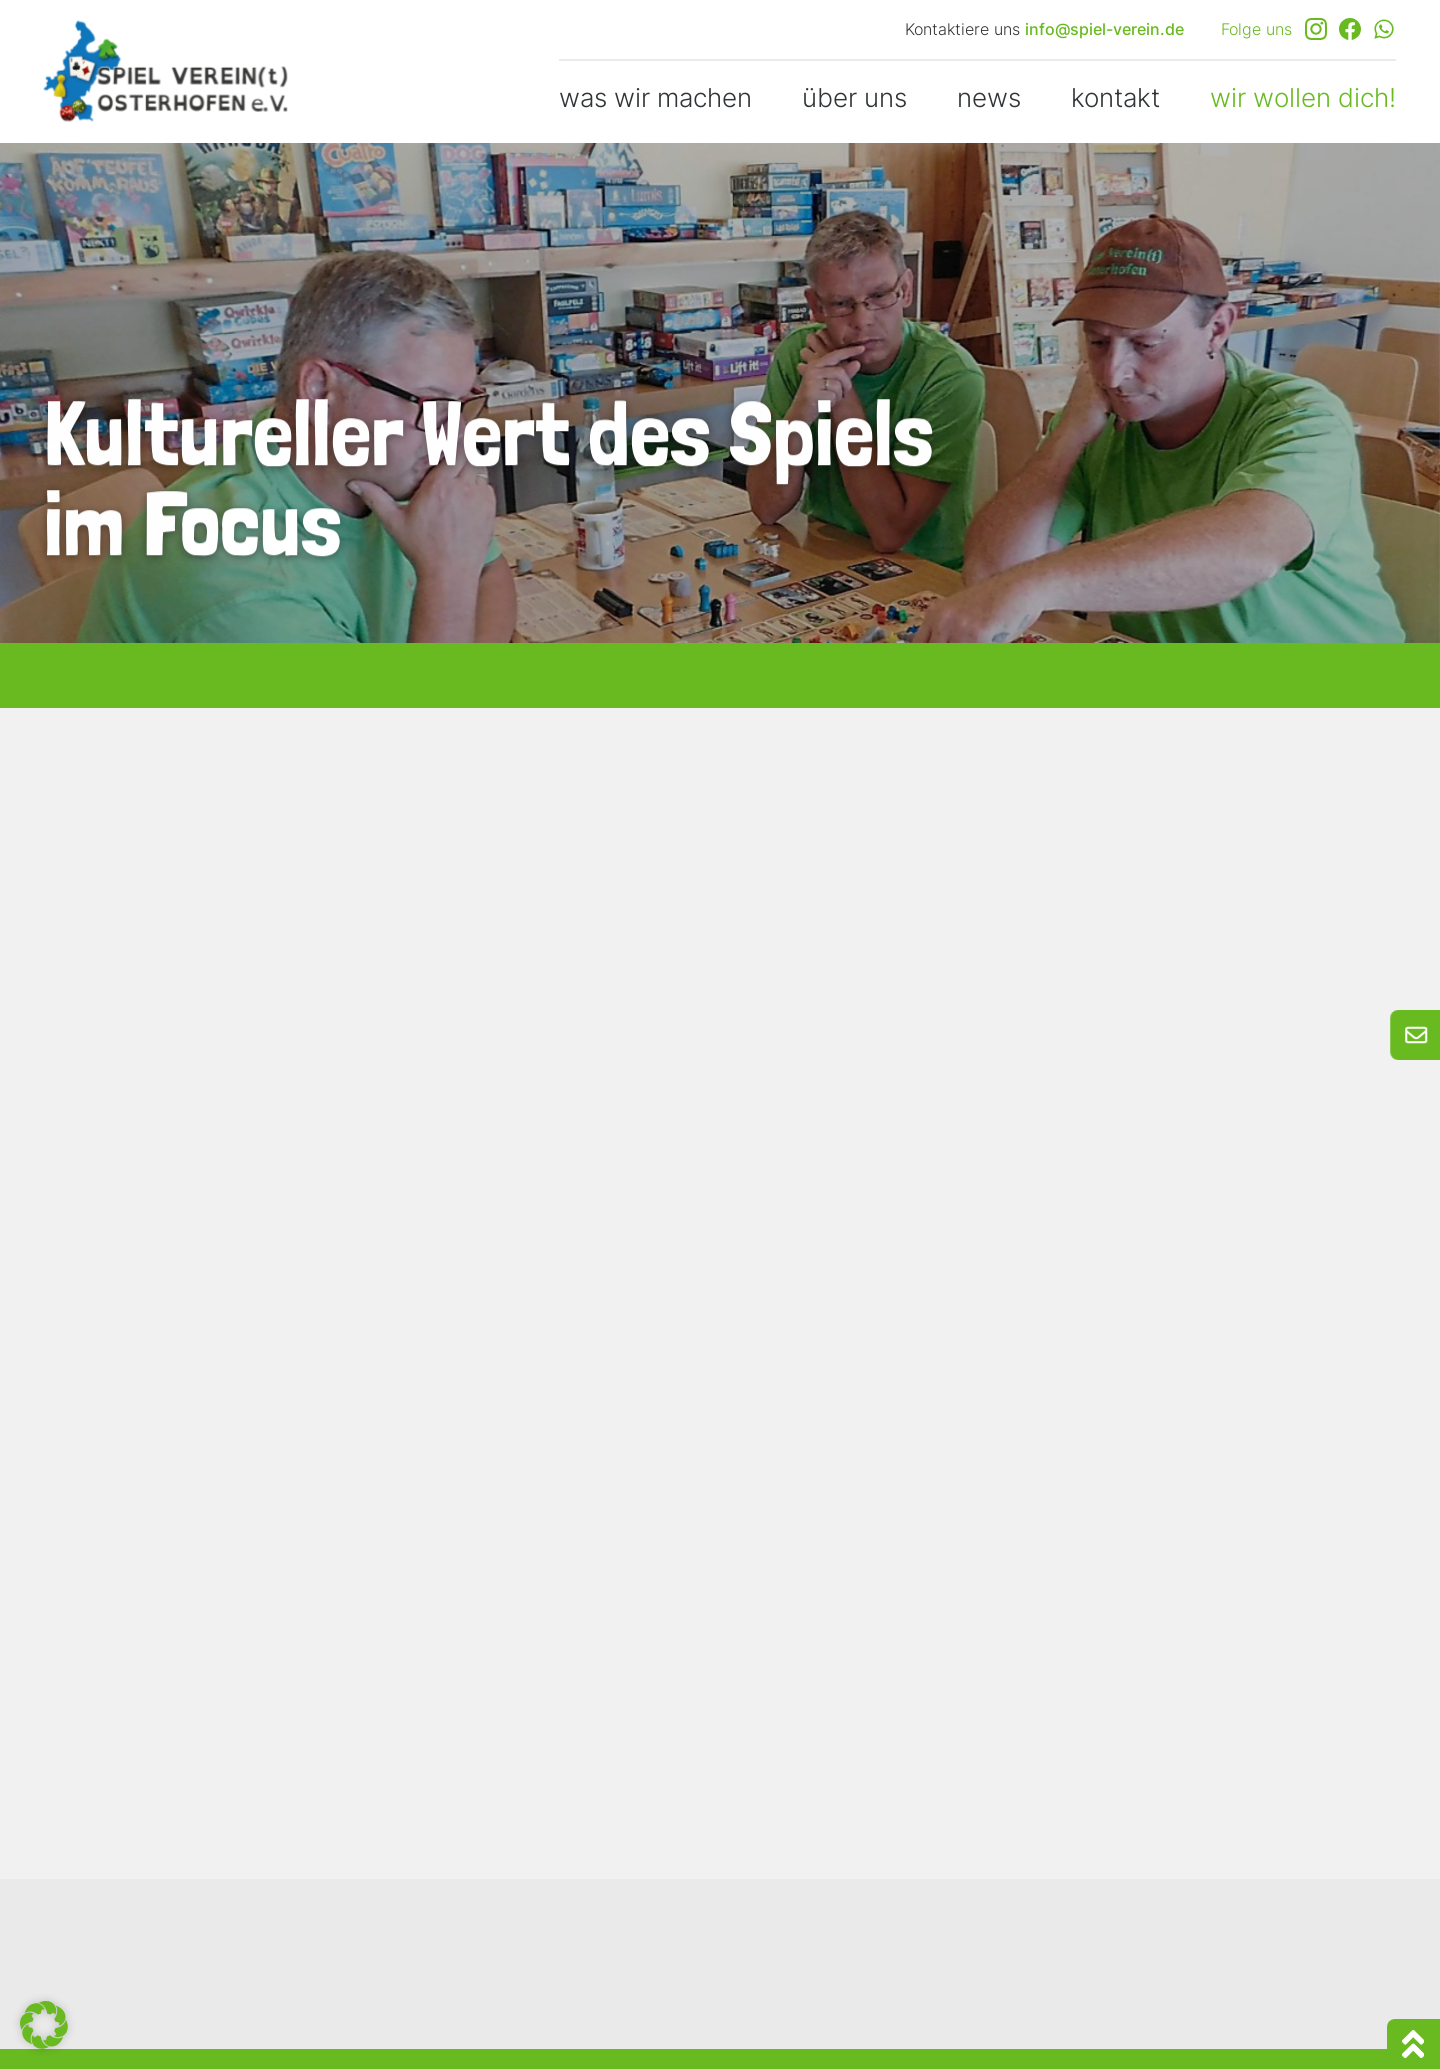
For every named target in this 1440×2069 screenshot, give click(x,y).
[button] (44, 2025)
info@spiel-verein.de (1104, 29)
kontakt (1115, 97)
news (989, 97)
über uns (854, 97)
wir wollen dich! (1303, 97)
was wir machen (655, 97)
